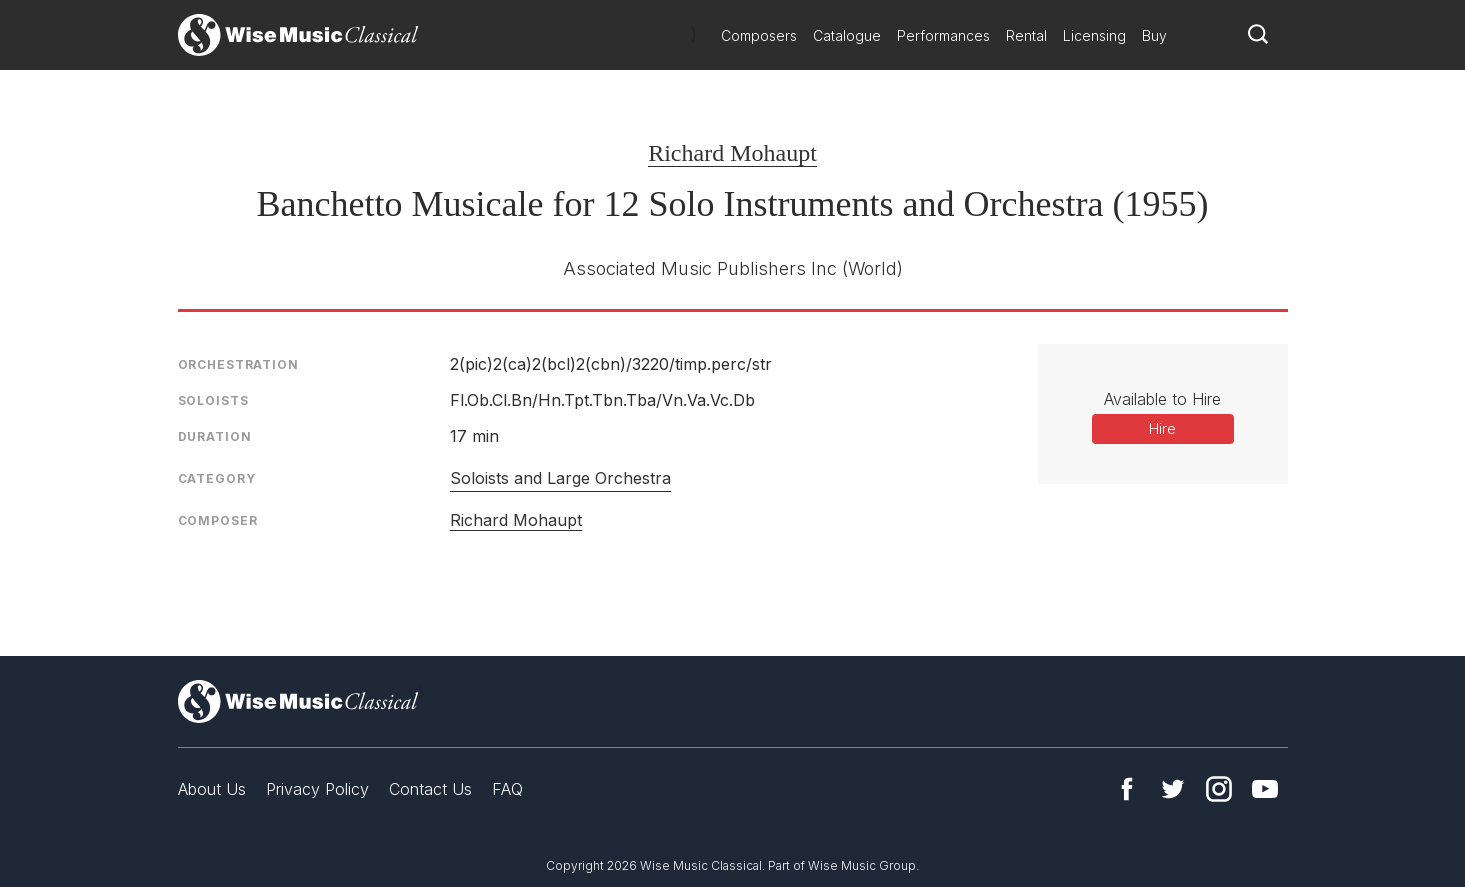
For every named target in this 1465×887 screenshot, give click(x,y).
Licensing (1094, 35)
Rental (1026, 35)
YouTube (1265, 789)
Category (217, 478)
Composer (218, 520)
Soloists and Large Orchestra (560, 478)
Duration (215, 436)
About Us (212, 789)
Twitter (1173, 789)
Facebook (1127, 789)
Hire (1162, 428)
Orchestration (238, 364)
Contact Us (430, 789)
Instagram (1219, 789)
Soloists (213, 400)
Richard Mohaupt (732, 153)
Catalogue (847, 35)
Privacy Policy (317, 789)
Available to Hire (1162, 399)
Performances (943, 35)
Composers (759, 35)
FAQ (507, 789)
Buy (1154, 35)
